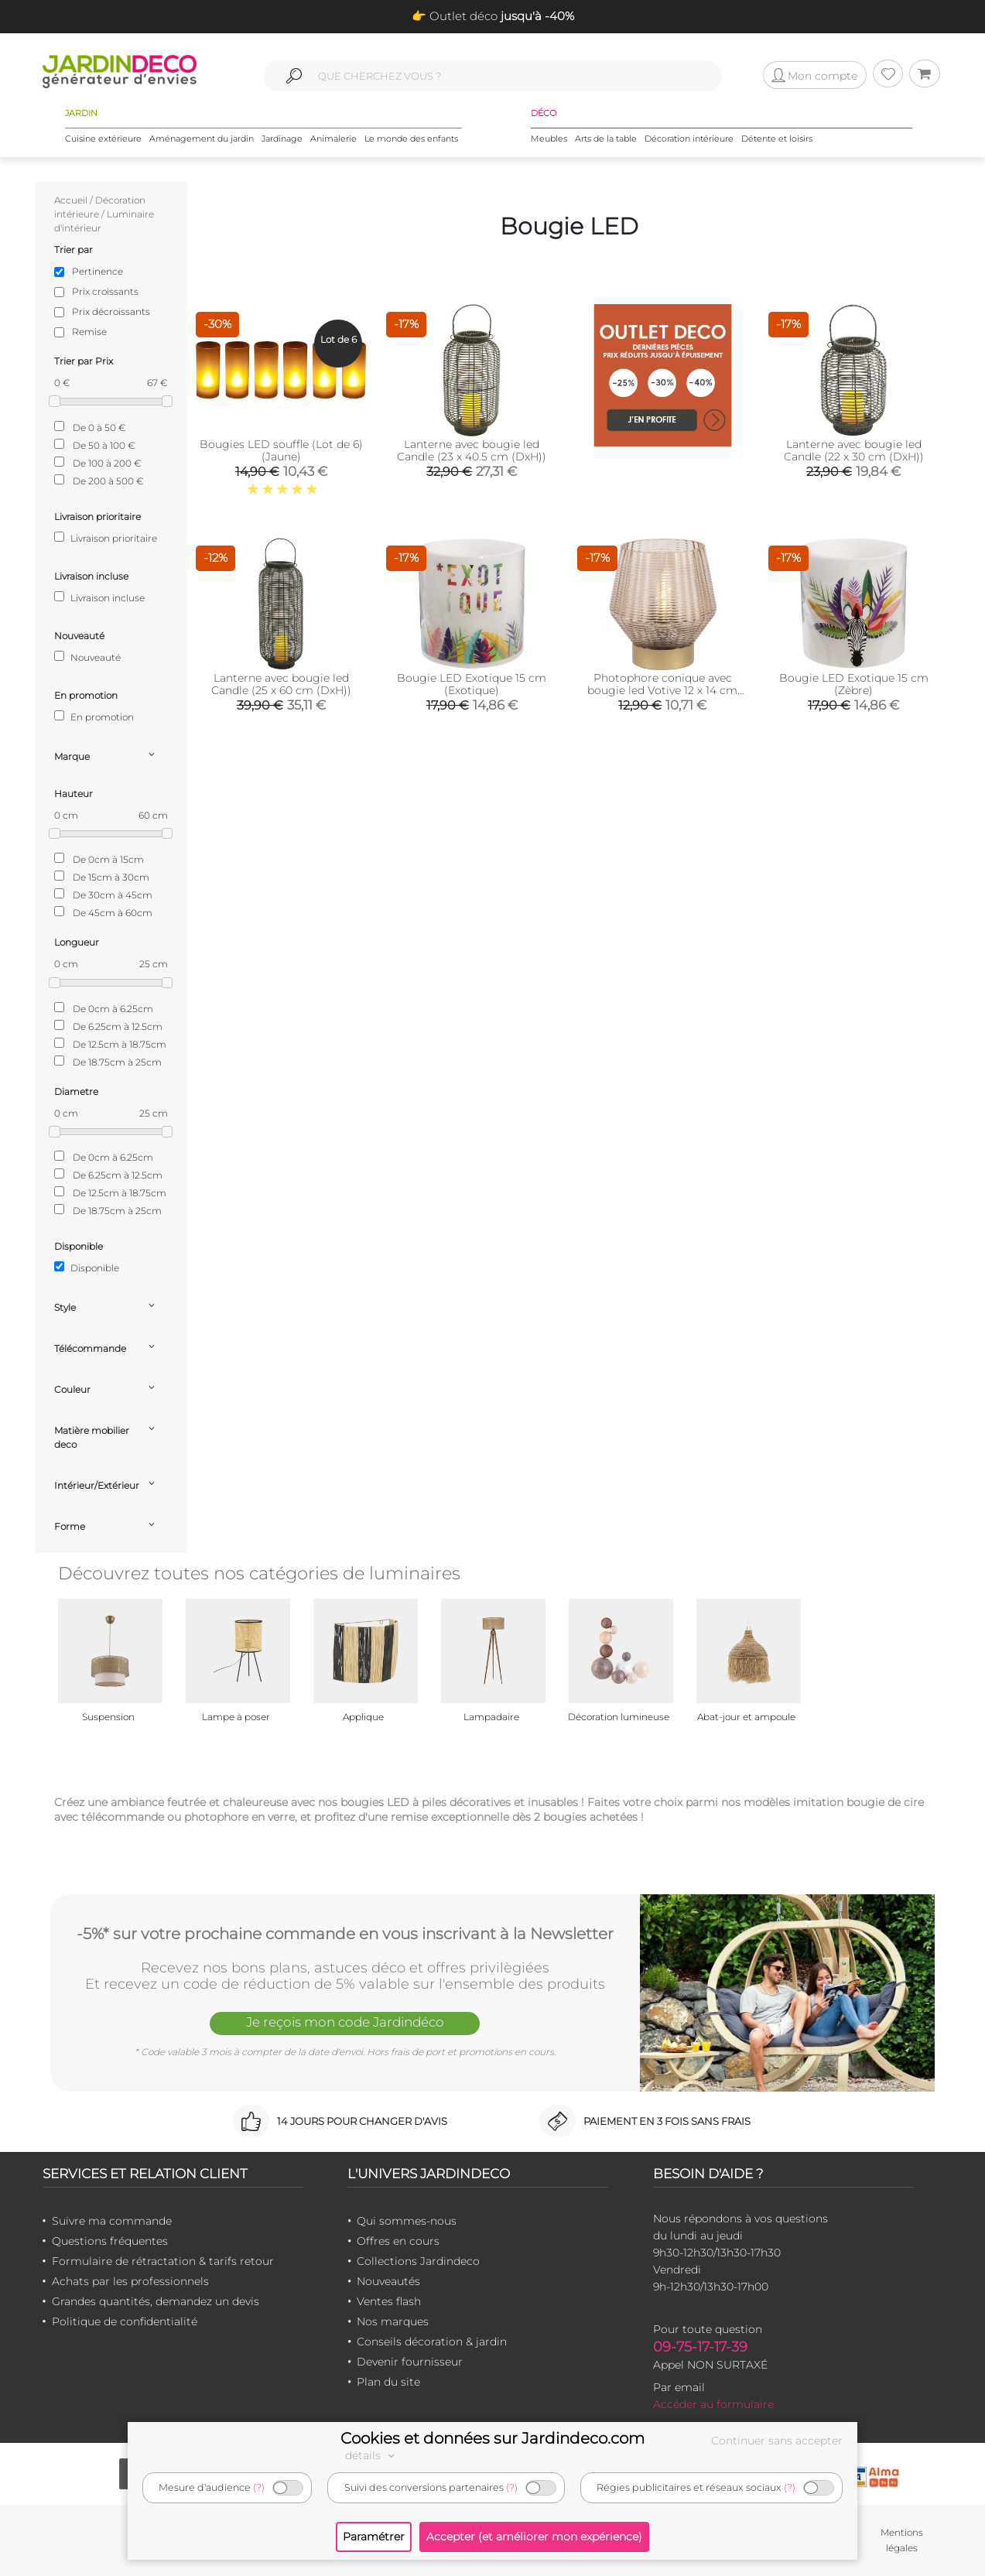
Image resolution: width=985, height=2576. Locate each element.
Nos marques (393, 2321)
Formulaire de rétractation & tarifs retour (163, 2261)
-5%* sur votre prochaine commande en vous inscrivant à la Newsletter (345, 1933)
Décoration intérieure (689, 138)
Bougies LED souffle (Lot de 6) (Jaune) (281, 450)
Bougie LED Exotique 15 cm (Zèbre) (854, 684)
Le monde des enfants (411, 138)
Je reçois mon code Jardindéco (345, 2022)
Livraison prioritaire (105, 538)
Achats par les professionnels (130, 2281)
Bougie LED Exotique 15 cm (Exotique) (471, 684)
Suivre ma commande (112, 2221)
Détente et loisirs (776, 138)
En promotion (94, 716)
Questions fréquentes (110, 2241)
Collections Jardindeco (418, 2261)
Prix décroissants (111, 311)
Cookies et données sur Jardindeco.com (492, 2438)
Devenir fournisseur (410, 2362)
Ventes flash (389, 2301)
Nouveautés (388, 2281)
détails (372, 2455)
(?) (259, 2487)
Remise (89, 331)
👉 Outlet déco (493, 16)
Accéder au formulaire (713, 2404)
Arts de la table (606, 138)
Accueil (70, 200)
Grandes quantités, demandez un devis (155, 2301)
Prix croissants (105, 291)
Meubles (549, 138)
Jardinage (282, 138)
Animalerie (333, 138)
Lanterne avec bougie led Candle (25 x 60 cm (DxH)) (281, 684)
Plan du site (388, 2382)
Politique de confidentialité (124, 2321)
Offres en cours (398, 2241)
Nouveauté (87, 657)
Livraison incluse (99, 597)
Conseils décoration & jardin (432, 2342)
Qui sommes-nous (407, 2221)
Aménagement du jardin (201, 138)
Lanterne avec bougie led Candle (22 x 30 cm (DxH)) (854, 450)
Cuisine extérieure (103, 138)
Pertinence (97, 271)
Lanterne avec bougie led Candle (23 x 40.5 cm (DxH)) (471, 450)
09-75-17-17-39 (700, 2346)
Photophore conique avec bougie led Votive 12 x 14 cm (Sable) (662, 690)
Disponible (86, 1267)
